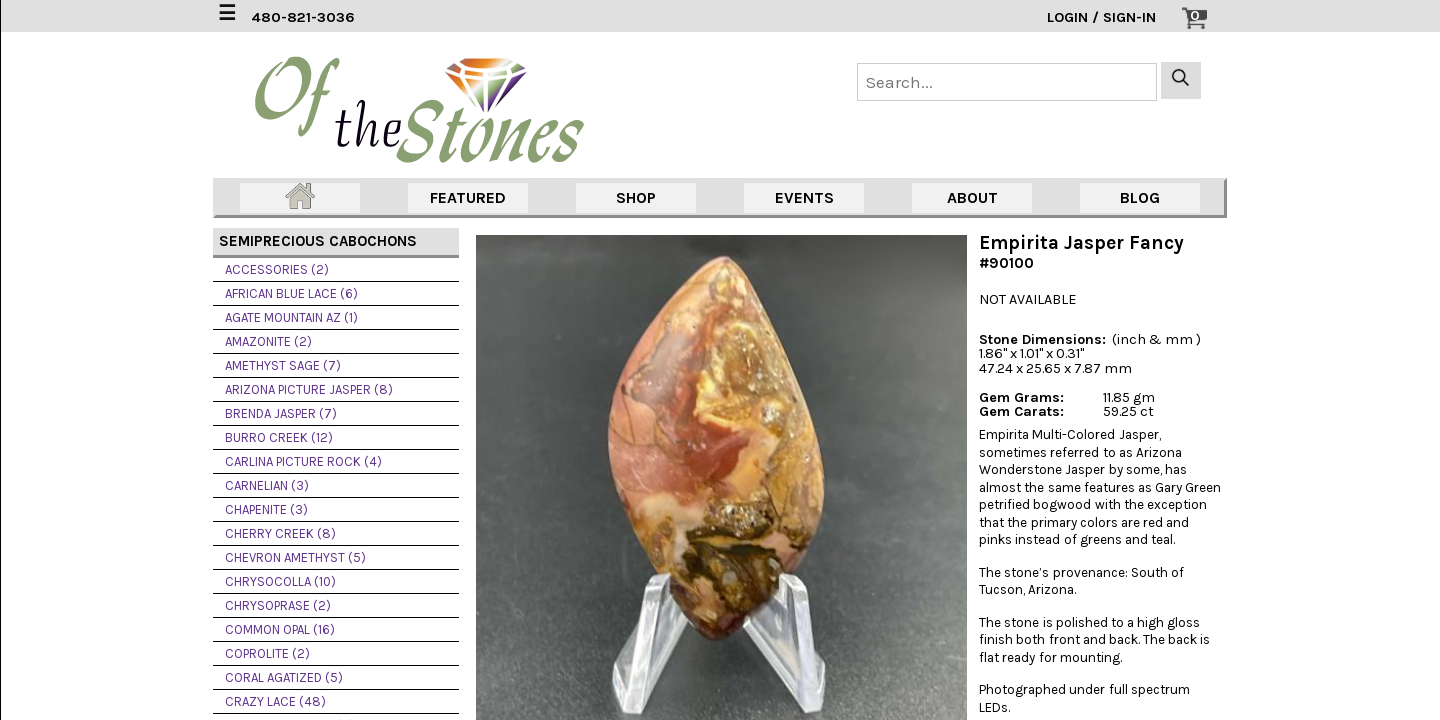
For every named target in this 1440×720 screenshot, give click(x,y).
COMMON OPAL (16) (280, 629)
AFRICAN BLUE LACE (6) (291, 293)
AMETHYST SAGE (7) (283, 365)
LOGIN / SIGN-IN (1101, 17)
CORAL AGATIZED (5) (284, 677)
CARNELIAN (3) (267, 485)
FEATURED (468, 197)
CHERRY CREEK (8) (280, 533)
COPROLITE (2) (267, 653)
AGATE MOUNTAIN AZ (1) (291, 317)
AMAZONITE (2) (268, 341)
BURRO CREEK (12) (279, 437)
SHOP (636, 197)
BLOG (1140, 197)
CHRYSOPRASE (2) (278, 605)
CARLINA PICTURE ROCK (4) (303, 461)
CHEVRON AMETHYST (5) (295, 557)
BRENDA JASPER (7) (281, 413)
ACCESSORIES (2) (277, 269)
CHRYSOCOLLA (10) (280, 581)
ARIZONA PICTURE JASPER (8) (309, 389)
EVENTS (804, 197)
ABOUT (972, 197)
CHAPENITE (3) (266, 509)
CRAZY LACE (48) (275, 701)
